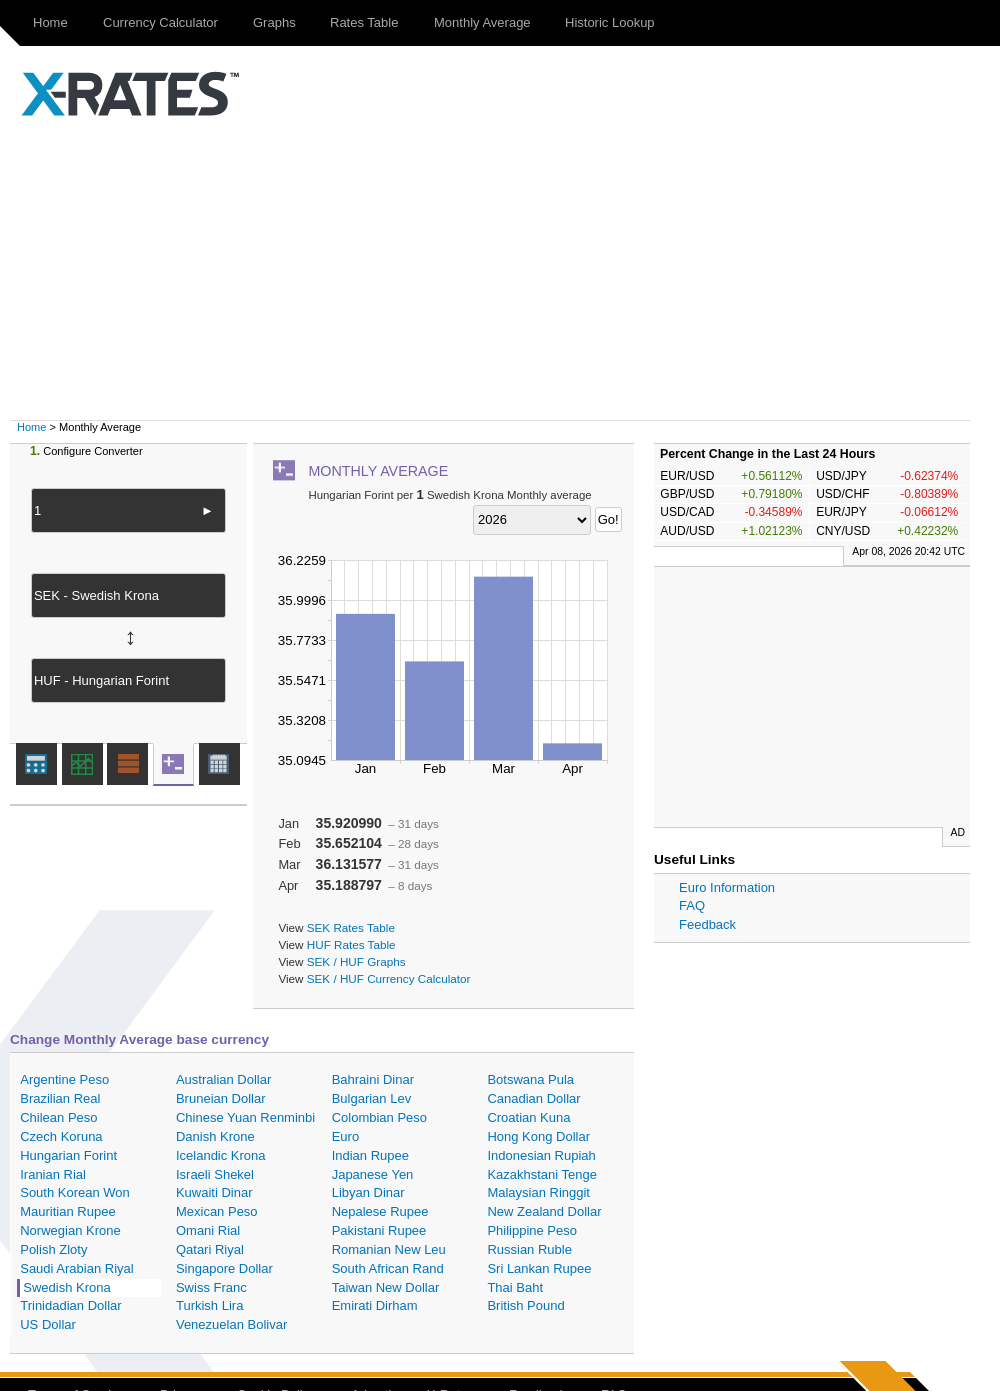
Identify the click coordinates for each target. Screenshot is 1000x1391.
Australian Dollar (223, 1079)
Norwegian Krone (70, 1230)
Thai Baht (515, 1287)
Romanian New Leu (389, 1249)
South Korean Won (75, 1192)
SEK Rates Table (351, 927)
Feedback (707, 924)
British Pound (525, 1305)
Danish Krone (215, 1136)
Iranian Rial (53, 1174)
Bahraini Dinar (373, 1079)
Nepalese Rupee (380, 1211)
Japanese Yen (373, 1174)
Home (50, 22)
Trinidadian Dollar (70, 1305)
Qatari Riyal (210, 1249)
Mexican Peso (217, 1211)
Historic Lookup (610, 22)
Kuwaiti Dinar (214, 1192)
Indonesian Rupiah (541, 1155)
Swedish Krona (66, 1287)
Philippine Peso (532, 1230)
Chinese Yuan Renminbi (245, 1117)
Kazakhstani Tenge (542, 1174)
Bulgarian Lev (372, 1098)
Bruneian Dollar (221, 1098)
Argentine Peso (64, 1079)
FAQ (692, 905)
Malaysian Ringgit (538, 1192)
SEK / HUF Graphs (356, 961)
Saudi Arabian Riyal (76, 1268)
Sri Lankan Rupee (539, 1268)
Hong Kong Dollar (538, 1136)
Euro (345, 1136)
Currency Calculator (160, 22)
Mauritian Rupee (67, 1211)
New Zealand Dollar (544, 1211)
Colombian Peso (379, 1117)
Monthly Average (482, 22)
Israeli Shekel (215, 1174)
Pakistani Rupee (379, 1230)
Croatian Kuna (528, 1117)
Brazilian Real (60, 1098)
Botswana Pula (530, 1079)
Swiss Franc (211, 1287)
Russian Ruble (529, 1249)
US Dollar (48, 1324)
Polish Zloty (53, 1249)
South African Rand (388, 1268)
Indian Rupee (370, 1155)
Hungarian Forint (68, 1155)
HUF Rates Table (351, 944)
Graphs (274, 22)
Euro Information (727, 887)
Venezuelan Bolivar (231, 1324)
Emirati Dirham (375, 1305)
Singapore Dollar (224, 1268)
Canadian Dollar (533, 1098)
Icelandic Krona (221, 1155)
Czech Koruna (61, 1136)
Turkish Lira (209, 1305)
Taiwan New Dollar (386, 1287)
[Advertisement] (510, 270)
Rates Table (364, 22)
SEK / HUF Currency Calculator (389, 978)
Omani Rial (208, 1230)
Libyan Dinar (368, 1192)
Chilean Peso (58, 1117)
